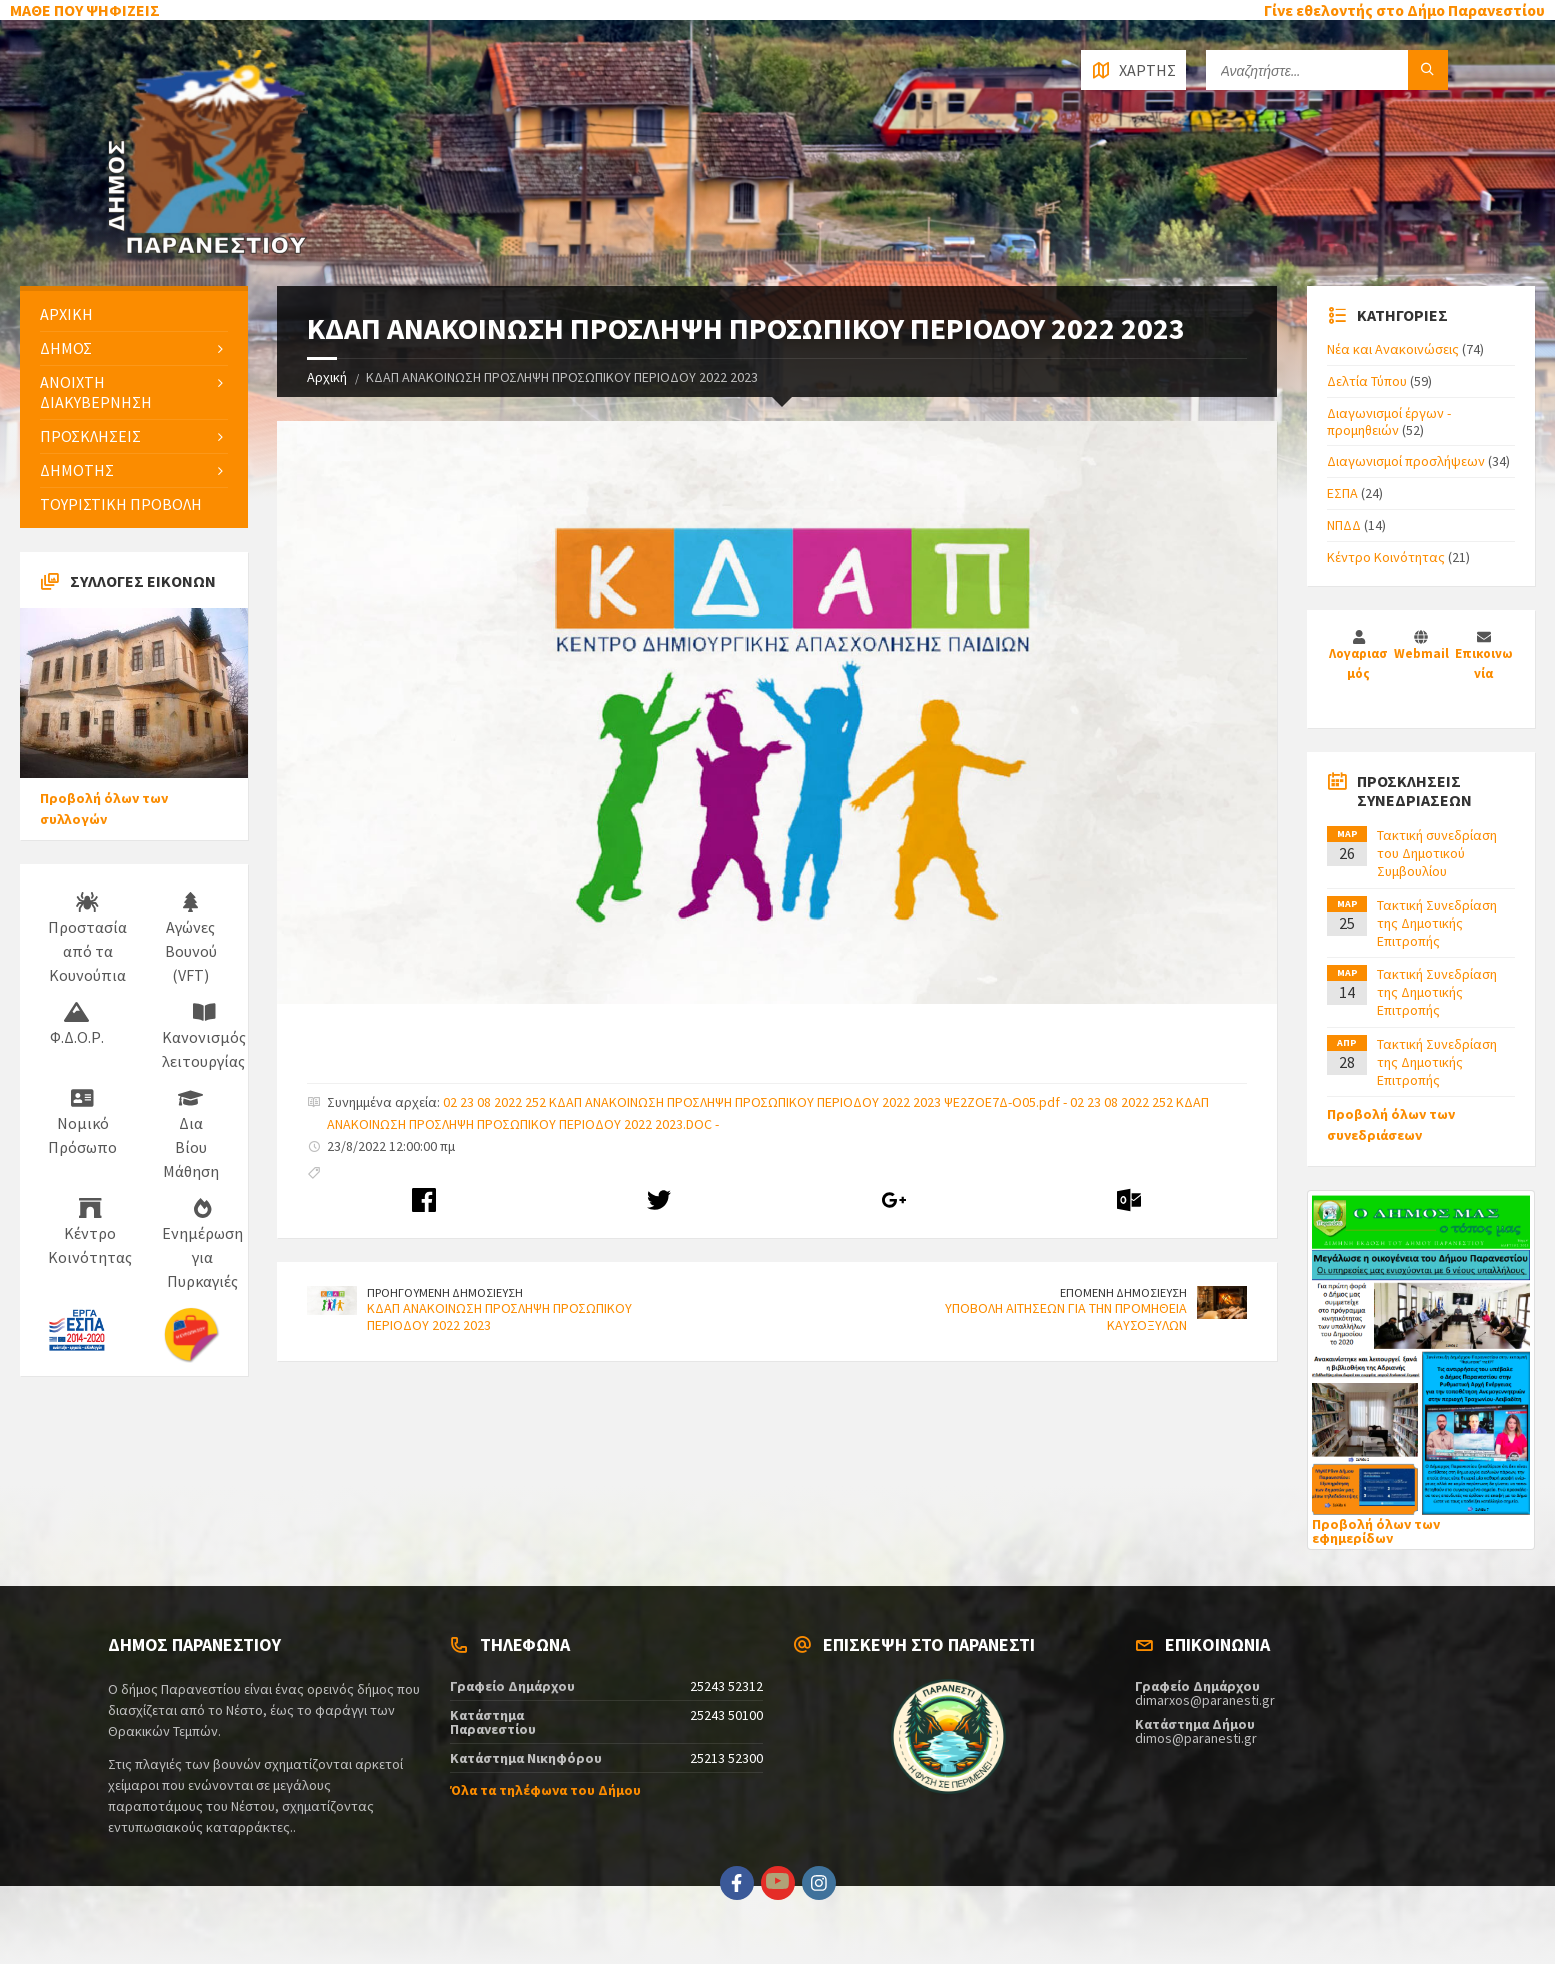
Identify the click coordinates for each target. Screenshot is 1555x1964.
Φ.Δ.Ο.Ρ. (77, 1025)
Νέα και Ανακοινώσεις (1393, 349)
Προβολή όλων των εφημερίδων (1376, 1531)
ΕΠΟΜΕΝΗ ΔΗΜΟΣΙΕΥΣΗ (1123, 1292)
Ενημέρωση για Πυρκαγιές (202, 1245)
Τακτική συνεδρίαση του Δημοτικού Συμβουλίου (1437, 853)
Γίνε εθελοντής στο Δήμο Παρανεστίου (1404, 10)
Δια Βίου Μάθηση (191, 1135)
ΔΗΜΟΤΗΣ (77, 470)
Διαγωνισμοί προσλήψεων (1406, 461)
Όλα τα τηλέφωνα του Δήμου (545, 1790)
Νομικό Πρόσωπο (82, 1123)
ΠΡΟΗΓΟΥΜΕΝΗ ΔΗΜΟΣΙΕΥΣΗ (445, 1292)
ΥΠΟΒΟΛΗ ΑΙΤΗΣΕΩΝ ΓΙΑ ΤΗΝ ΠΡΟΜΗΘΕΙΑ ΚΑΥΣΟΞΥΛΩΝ (1066, 1316)
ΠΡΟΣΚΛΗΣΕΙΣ (90, 436)
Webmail (1421, 653)
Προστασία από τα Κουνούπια (87, 939)
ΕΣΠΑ (1342, 493)
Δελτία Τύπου (1367, 381)
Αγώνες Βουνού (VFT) (191, 939)
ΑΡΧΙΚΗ (66, 314)
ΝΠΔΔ (1344, 525)
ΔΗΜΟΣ (66, 348)
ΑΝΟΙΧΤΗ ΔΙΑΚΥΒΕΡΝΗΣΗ (96, 391)
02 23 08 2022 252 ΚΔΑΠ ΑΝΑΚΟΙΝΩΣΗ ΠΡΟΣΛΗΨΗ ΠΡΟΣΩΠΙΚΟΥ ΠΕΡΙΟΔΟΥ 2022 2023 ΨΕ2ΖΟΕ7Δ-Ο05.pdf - (756, 1102)
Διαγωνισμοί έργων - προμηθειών (1389, 421)
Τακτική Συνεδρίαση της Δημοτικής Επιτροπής (1437, 923)
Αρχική (327, 377)
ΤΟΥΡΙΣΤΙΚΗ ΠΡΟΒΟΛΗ (121, 504)
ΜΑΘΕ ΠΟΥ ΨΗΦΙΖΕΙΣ (85, 10)
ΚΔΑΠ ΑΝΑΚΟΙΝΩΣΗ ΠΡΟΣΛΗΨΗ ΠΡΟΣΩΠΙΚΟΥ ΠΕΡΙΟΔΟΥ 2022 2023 (499, 1316)
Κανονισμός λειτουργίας (204, 1037)
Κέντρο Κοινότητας (90, 1233)
